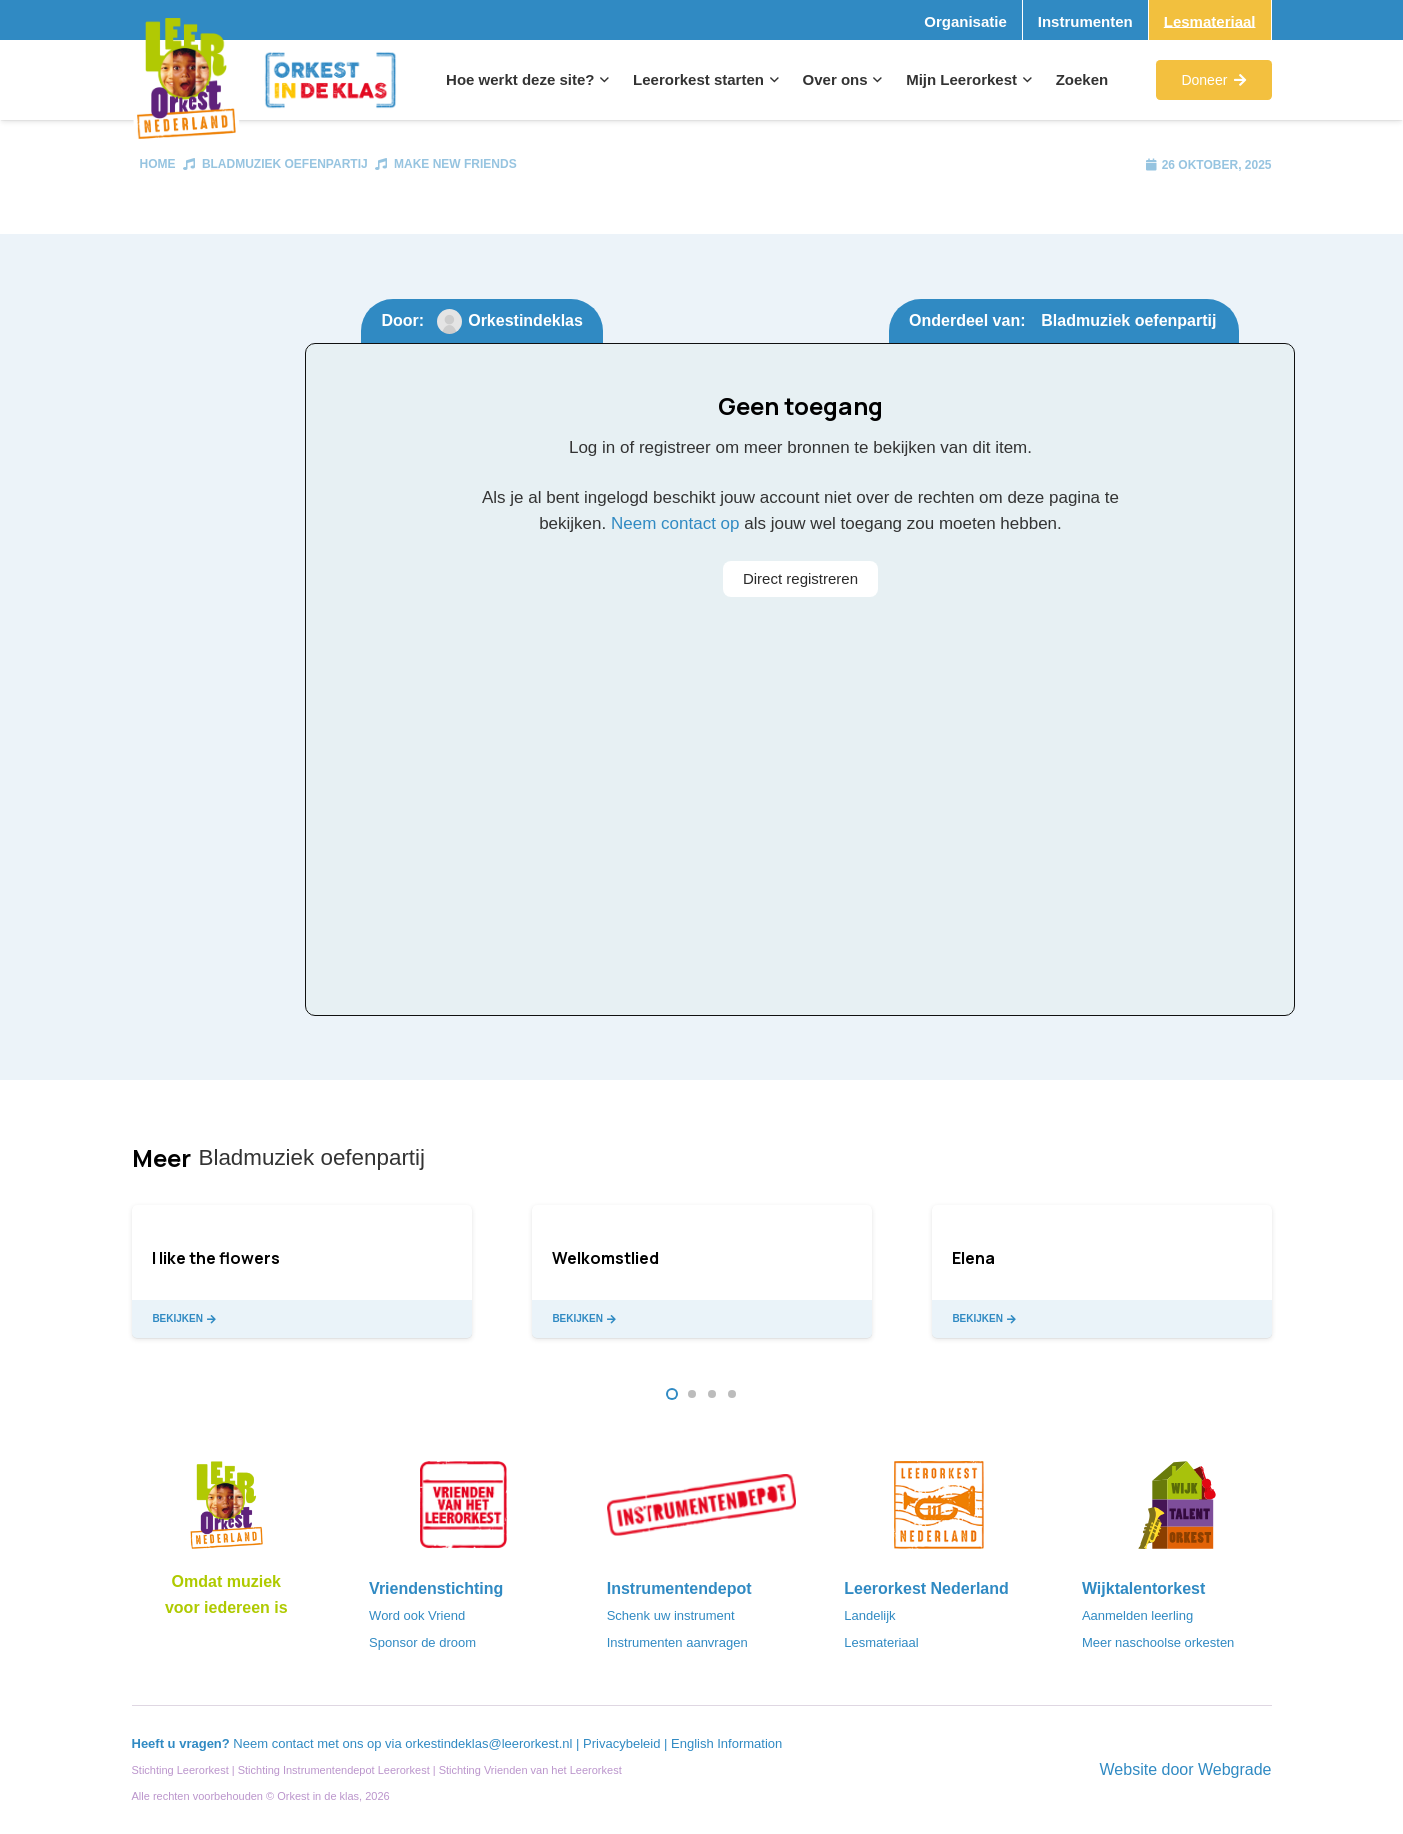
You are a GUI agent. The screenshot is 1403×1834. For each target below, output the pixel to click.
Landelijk (869, 1615)
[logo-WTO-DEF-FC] (1177, 1511)
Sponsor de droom (422, 1642)
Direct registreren (800, 578)
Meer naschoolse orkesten (1158, 1642)
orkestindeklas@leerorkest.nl (488, 1743)
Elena (973, 1258)
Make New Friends (455, 164)
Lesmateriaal (881, 1642)
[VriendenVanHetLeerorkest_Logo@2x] (464, 1511)
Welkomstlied (605, 1258)
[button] (601, 80)
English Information (726, 1743)
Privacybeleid (623, 1743)
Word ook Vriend (417, 1615)
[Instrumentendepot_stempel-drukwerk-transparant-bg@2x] (702, 1511)
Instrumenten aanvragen (677, 1642)
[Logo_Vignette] (186, 80)
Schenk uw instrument (671, 1615)
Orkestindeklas (525, 320)
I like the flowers (216, 1258)
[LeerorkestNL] (939, 1511)
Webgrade (1235, 1769)
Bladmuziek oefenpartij (285, 164)
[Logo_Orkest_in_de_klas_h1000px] (330, 80)
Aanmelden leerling (1137, 1615)
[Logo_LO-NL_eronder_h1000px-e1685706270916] (227, 1511)
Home (158, 164)
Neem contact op (675, 523)
